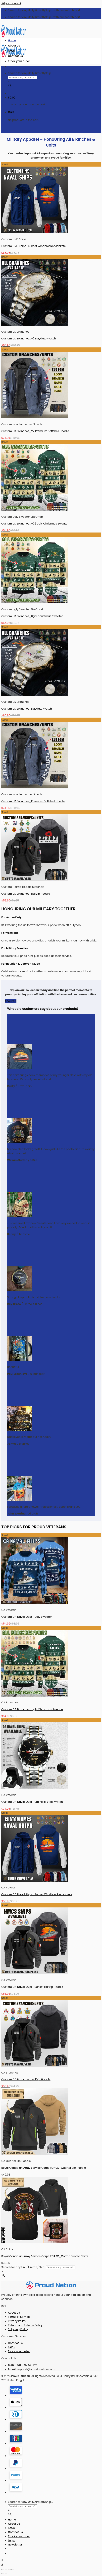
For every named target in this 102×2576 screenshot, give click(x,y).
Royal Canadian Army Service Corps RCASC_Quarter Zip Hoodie (43, 2168)
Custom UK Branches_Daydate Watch (26, 709)
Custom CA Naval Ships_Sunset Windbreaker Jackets (36, 1894)
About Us (14, 46)
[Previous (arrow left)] (2, 2573)
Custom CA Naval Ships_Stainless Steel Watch (32, 1802)
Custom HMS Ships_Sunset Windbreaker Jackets (33, 246)
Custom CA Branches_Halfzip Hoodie (26, 2079)
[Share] (6, 2569)
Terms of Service (19, 2317)
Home (12, 40)
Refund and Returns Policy (25, 2325)
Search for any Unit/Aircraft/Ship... (30, 73)
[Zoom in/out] (12, 2569)
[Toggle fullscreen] (9, 2569)
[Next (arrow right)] (6, 2573)
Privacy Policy (17, 2321)
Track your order (19, 61)
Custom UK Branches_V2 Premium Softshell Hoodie (35, 431)
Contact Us (15, 56)
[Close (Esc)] (2, 2569)
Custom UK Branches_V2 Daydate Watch (28, 338)
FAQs (11, 51)
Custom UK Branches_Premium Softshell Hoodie (33, 801)
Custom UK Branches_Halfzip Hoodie (25, 894)
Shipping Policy (18, 2329)
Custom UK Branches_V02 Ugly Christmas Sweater (34, 524)
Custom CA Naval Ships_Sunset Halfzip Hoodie (32, 1987)
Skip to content (11, 3)
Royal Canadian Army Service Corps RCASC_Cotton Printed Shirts (44, 2256)
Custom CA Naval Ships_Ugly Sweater (26, 1617)
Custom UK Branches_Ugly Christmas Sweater (32, 616)
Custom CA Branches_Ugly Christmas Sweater (32, 1709)
